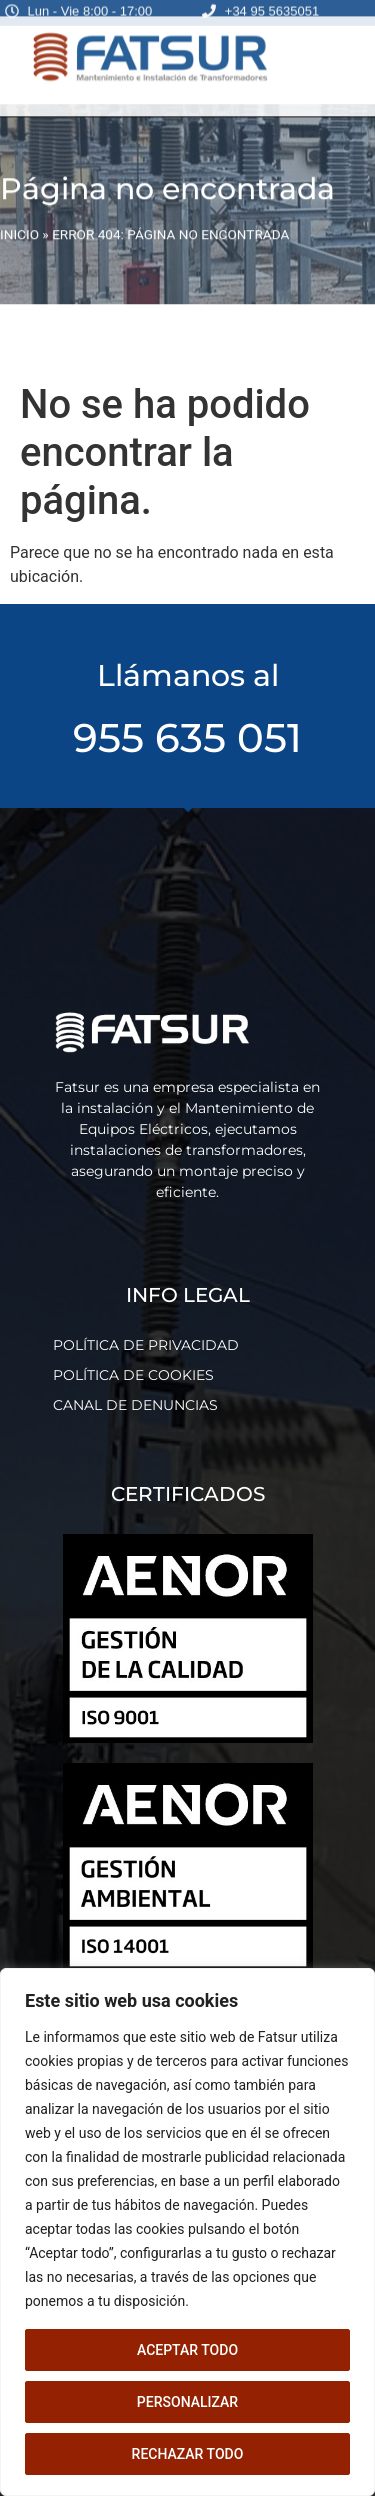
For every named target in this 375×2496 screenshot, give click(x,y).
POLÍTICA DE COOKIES (133, 1375)
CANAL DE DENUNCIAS (135, 1405)
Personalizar (187, 2402)
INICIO (19, 212)
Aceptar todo (187, 2350)
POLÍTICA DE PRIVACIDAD (146, 1345)
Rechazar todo (188, 2454)
